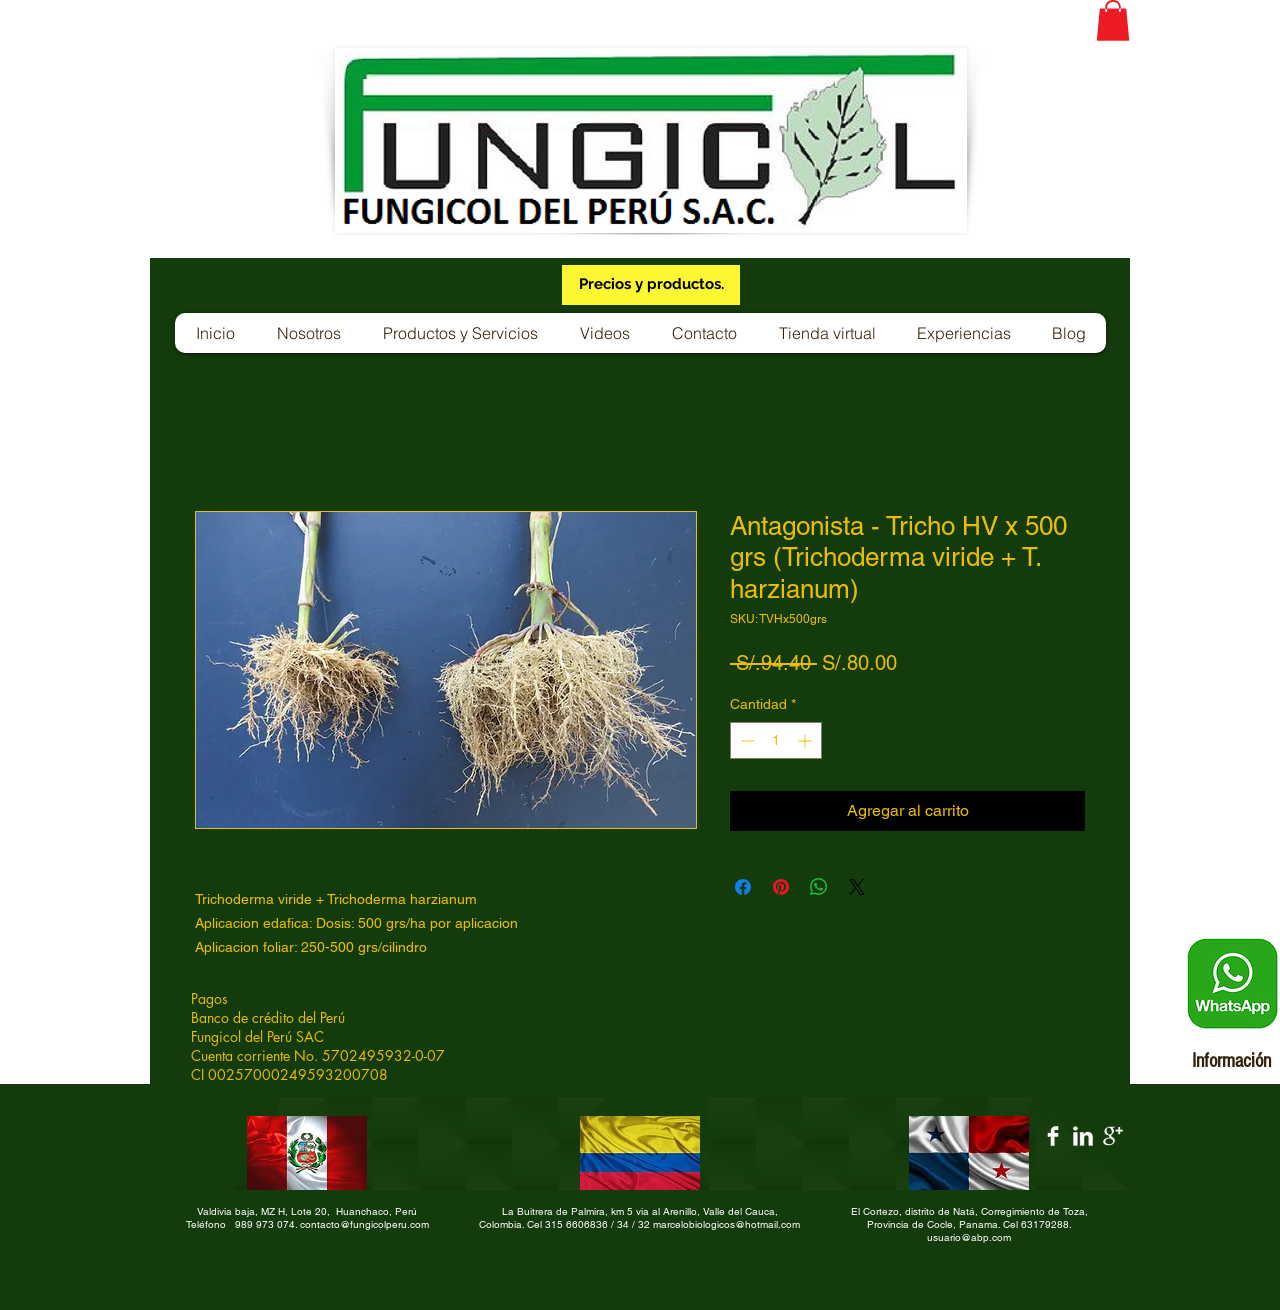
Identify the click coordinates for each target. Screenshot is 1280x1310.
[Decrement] (745, 740)
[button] (1113, 20)
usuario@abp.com (969, 1237)
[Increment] (806, 740)
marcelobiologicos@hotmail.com (726, 1224)
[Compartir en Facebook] (743, 887)
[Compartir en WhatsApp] (819, 887)
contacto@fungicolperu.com (364, 1224)
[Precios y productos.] (651, 285)
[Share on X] (857, 887)
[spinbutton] (776, 740)
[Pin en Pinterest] (781, 887)
